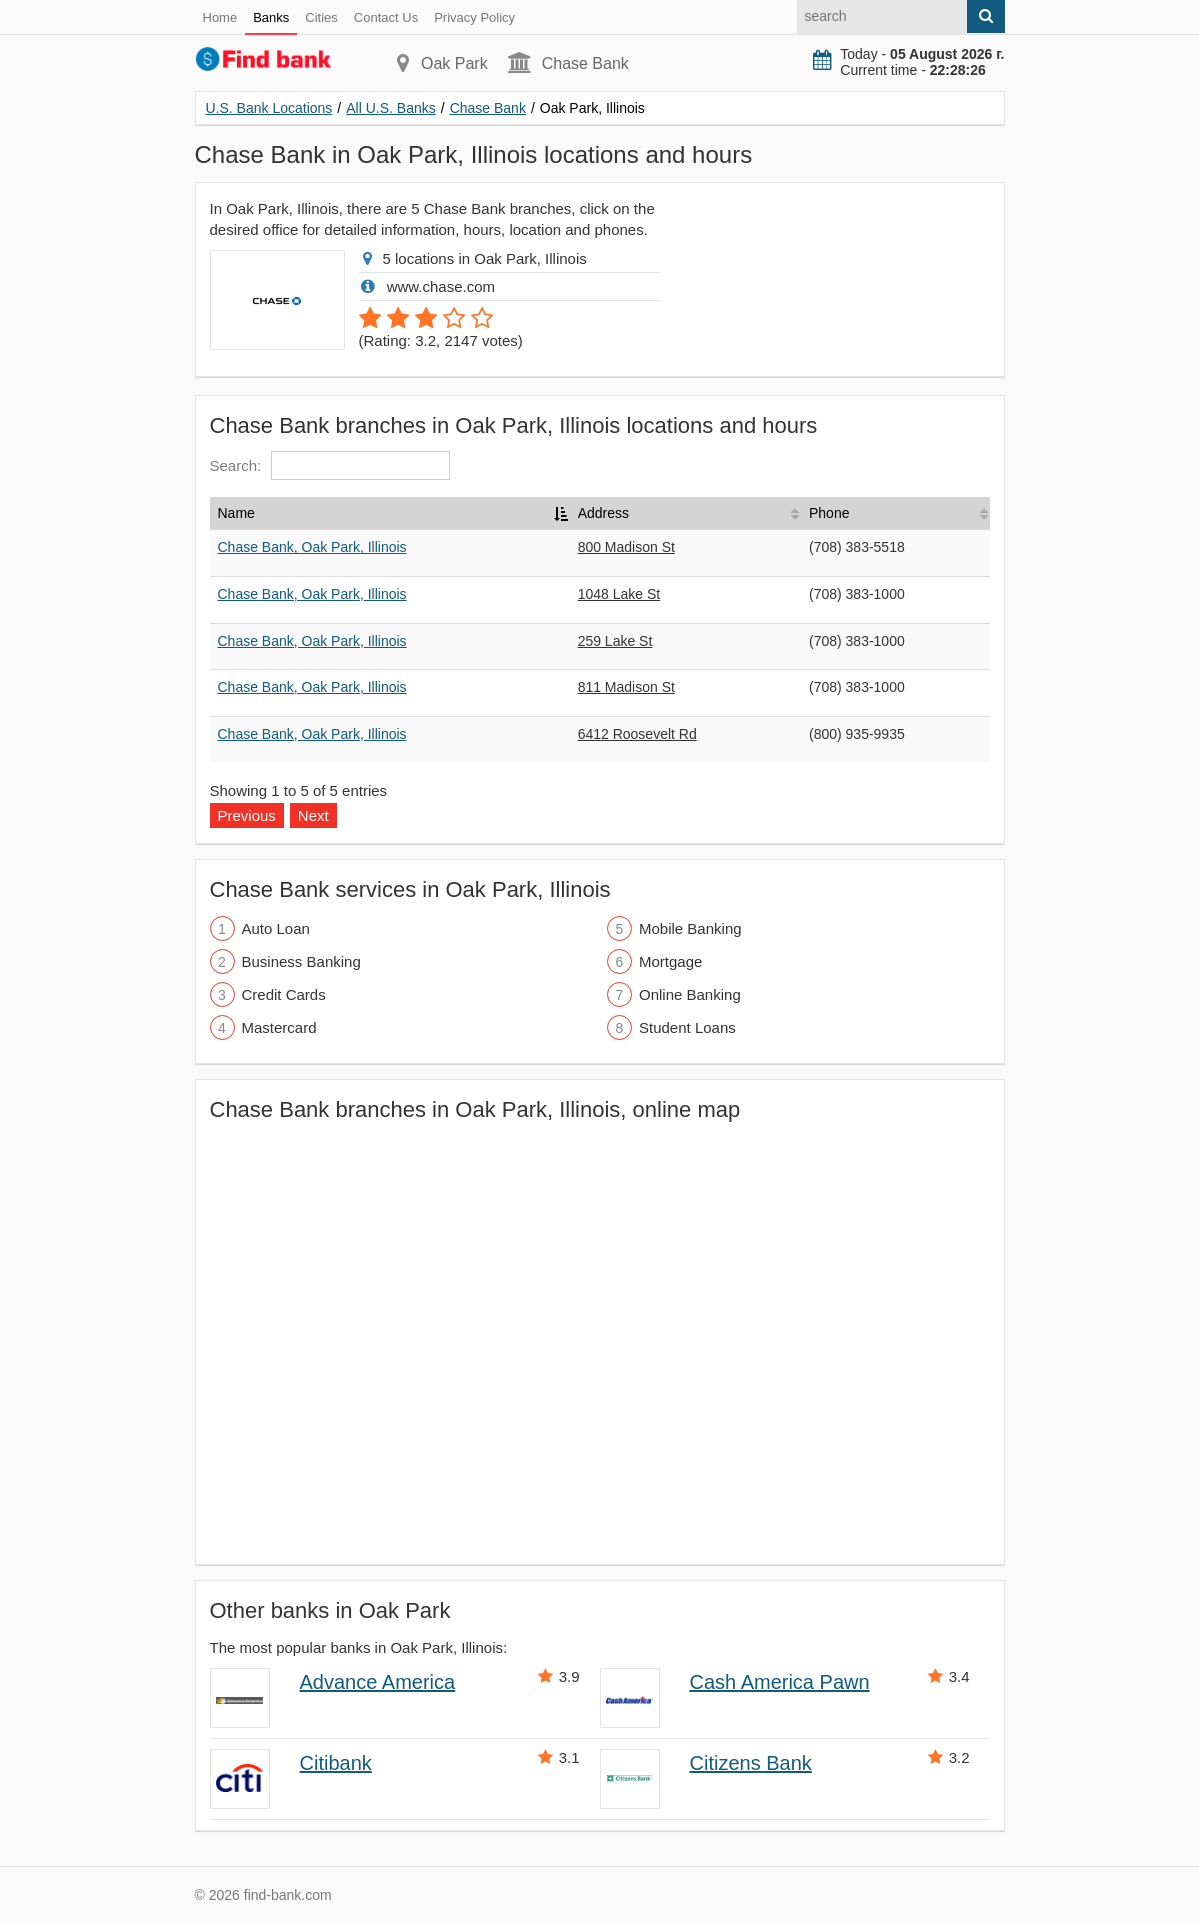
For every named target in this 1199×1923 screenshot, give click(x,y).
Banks (271, 17)
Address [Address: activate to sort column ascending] (603, 513)
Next (313, 815)
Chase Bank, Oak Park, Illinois (312, 547)
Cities (321, 17)
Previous (247, 815)
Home (220, 17)
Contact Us (386, 17)
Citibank (336, 1763)
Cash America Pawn (780, 1682)
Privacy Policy (474, 17)
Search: (330, 465)
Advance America (378, 1682)
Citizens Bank (751, 1763)
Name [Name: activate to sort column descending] (236, 513)
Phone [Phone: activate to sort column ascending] (829, 513)
